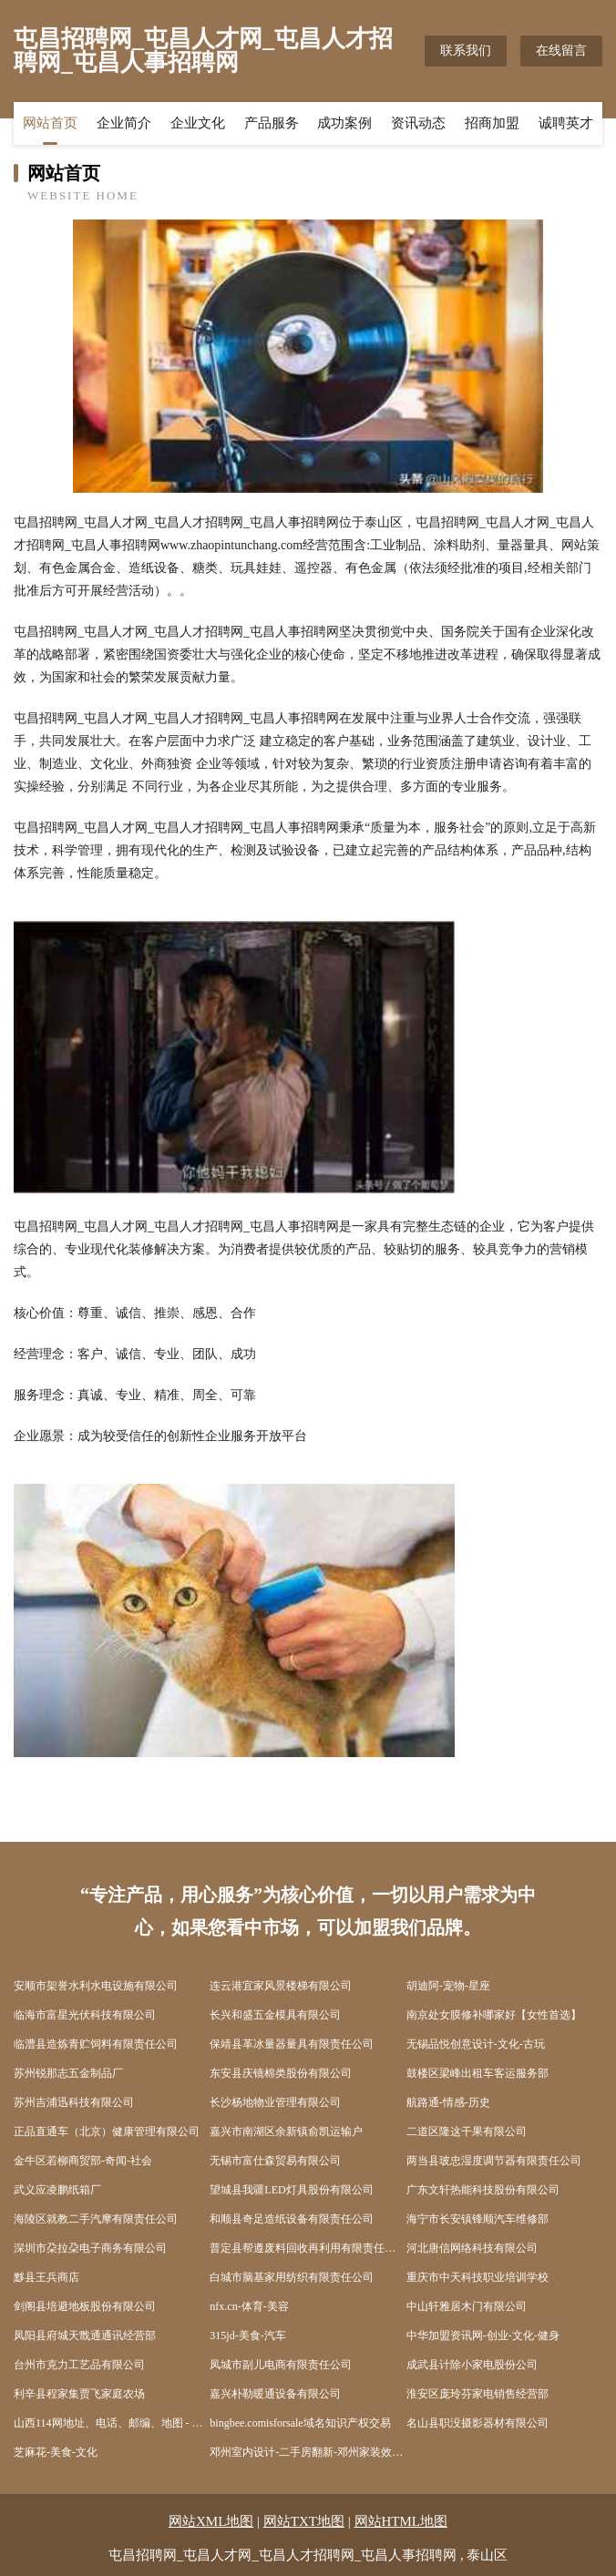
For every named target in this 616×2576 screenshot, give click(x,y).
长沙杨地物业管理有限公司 (275, 2102)
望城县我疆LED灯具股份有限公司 (291, 2189)
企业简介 (124, 123)
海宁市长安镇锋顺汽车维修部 (477, 2219)
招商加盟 (492, 123)
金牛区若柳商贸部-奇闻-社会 (83, 2160)
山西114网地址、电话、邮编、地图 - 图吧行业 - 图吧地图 (112, 2423)
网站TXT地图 (303, 2521)
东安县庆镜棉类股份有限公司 (281, 2073)
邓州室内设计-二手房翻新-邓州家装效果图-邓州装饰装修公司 (308, 2452)
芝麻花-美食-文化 (56, 2452)
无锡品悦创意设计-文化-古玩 (475, 2044)
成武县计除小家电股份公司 (472, 2364)
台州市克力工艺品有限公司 (79, 2364)
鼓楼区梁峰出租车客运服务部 (477, 2073)
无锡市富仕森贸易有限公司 (275, 2160)
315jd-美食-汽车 (247, 2335)
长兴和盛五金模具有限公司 (275, 2015)
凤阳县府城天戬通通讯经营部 (85, 2335)
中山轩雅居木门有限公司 (466, 2306)
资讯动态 (418, 123)
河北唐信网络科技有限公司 (472, 2248)
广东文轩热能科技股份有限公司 (483, 2189)
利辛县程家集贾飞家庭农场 (79, 2393)
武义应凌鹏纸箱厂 (57, 2189)
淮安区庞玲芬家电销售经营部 (477, 2393)
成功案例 (344, 123)
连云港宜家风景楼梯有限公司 (281, 1985)
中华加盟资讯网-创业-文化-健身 (483, 2335)
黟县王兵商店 (46, 2277)
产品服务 (271, 123)
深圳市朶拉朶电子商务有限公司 (90, 2248)
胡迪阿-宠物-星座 (448, 1985)
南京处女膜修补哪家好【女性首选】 (493, 2015)
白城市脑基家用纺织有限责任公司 (292, 2277)
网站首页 (50, 123)
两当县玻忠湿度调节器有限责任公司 (493, 2160)
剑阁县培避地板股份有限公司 (85, 2306)
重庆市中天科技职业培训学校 (477, 2277)
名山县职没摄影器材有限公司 (477, 2423)
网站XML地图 (211, 2521)
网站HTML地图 (401, 2521)
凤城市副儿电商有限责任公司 (281, 2364)
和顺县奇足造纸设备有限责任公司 (292, 2219)
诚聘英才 (566, 123)
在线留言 (561, 50)
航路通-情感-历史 (448, 2102)
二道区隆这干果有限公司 (466, 2131)
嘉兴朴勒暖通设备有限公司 (275, 2393)
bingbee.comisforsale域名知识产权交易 (300, 2423)
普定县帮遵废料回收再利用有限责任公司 (308, 2248)
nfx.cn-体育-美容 (249, 2306)
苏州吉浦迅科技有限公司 (74, 2102)
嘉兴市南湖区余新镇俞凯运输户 (286, 2131)
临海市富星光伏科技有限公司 (85, 2015)
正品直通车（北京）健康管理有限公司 (107, 2131)
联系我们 (465, 50)
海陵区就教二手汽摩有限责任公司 (96, 2219)
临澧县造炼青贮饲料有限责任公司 (96, 2044)
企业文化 (197, 123)
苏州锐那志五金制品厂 (68, 2073)
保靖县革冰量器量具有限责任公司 (292, 2044)
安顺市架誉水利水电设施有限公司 (96, 1985)
